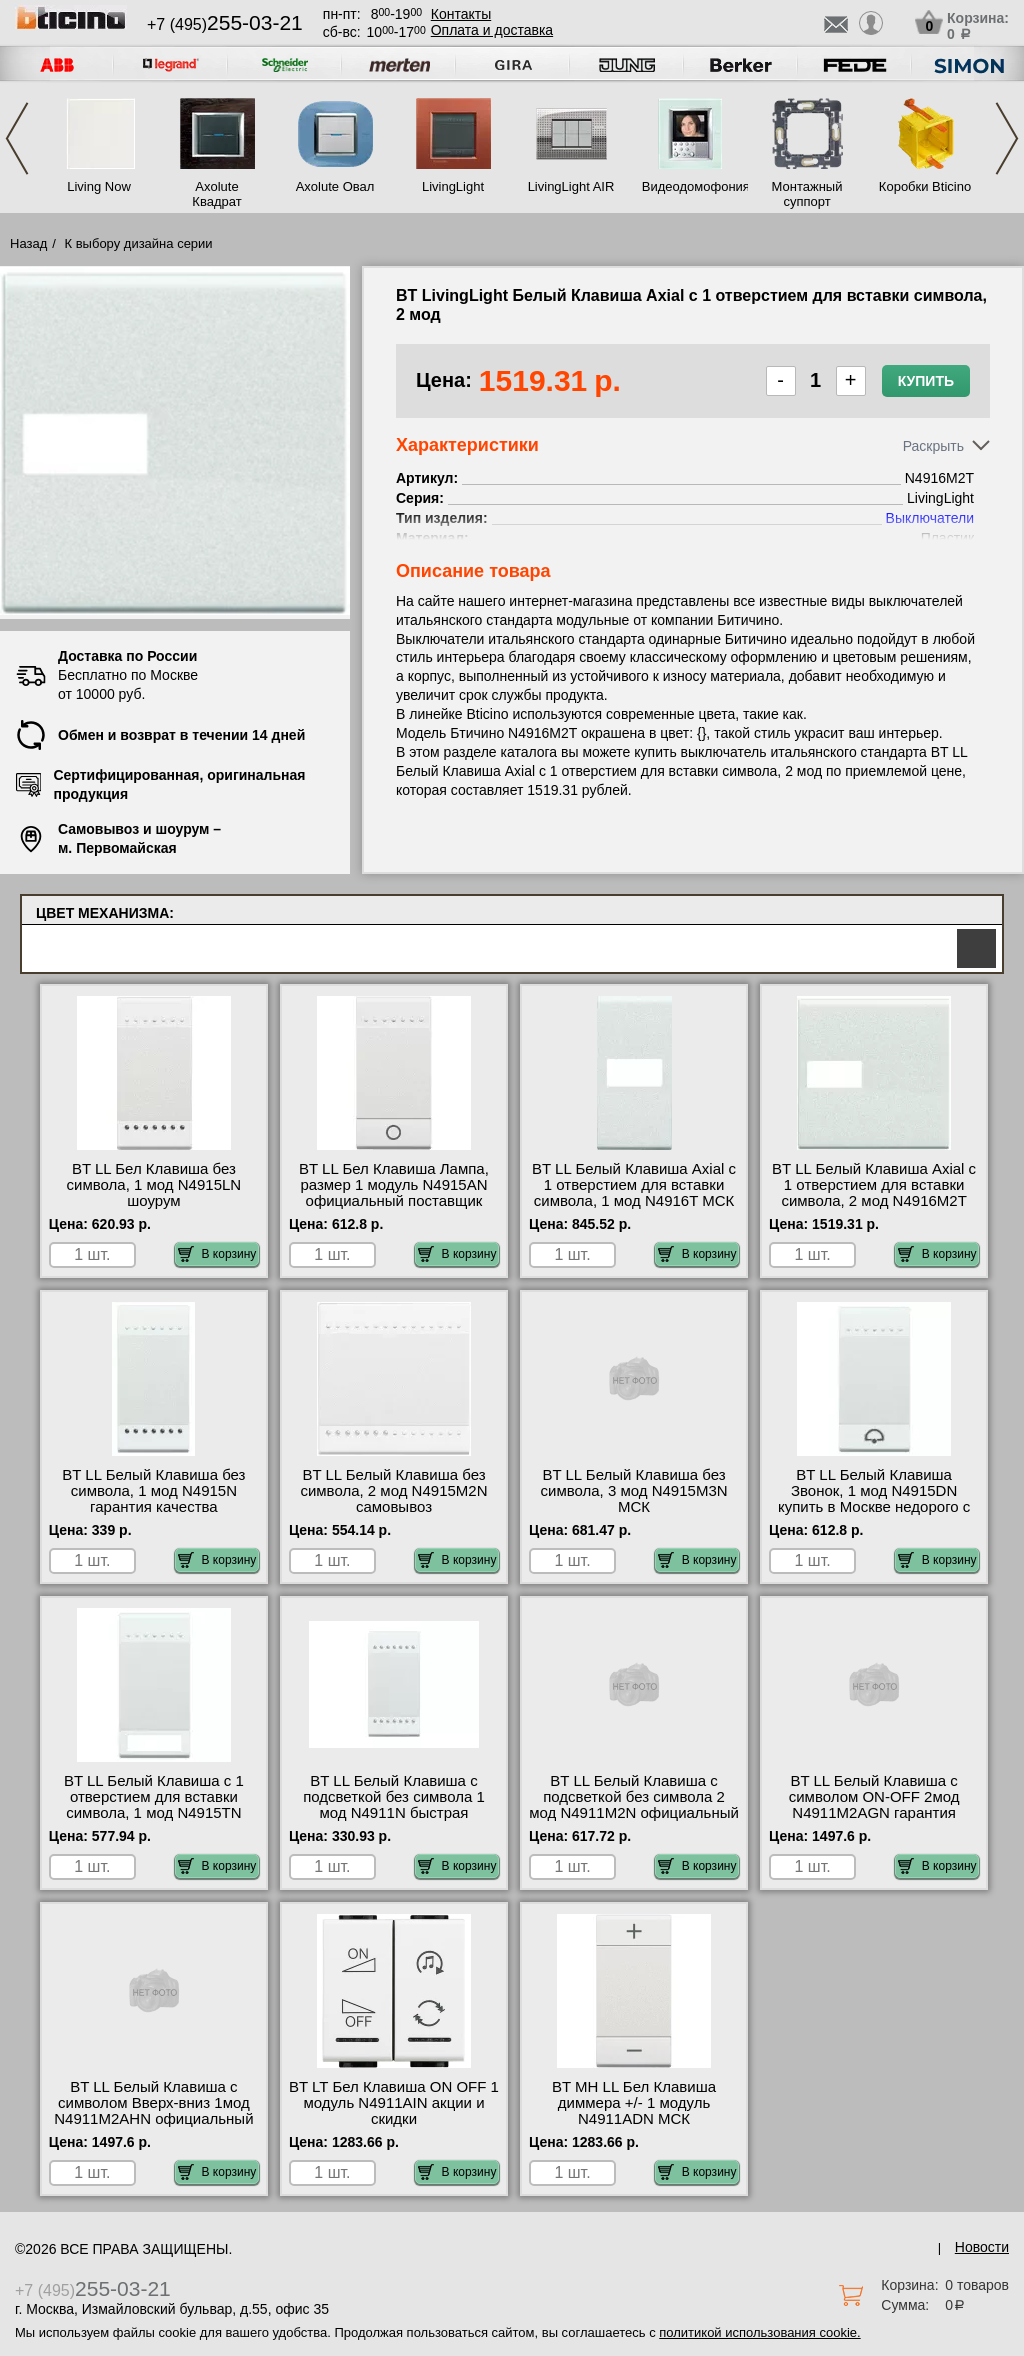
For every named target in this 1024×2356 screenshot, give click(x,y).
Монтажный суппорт (807, 194)
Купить (926, 381)
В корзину (217, 1254)
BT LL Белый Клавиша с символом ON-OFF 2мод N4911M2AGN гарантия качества (874, 1805)
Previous (17, 138)
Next (1007, 138)
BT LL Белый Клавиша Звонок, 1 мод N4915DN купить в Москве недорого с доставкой (874, 1499)
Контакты (461, 14)
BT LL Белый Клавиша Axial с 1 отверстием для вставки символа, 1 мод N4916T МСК (634, 1185)
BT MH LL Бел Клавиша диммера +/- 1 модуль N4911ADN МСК (634, 2103)
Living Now (99, 186)
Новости (982, 2247)
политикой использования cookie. (759, 2332)
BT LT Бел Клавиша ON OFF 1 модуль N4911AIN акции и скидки (394, 2103)
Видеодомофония (689, 186)
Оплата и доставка (492, 30)
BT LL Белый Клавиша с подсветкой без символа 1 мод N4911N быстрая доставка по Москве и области (394, 1813)
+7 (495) (225, 24)
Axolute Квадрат (216, 194)
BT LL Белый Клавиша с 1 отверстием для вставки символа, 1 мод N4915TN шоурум (154, 1805)
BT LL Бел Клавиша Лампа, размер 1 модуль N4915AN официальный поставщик (394, 1185)
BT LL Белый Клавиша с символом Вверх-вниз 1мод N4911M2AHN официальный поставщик (153, 2111)
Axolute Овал (335, 186)
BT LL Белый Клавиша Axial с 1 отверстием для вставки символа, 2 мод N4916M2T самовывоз (874, 1193)
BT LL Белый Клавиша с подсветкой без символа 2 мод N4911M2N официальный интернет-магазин (634, 1805)
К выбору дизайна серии (139, 243)
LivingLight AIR (571, 186)
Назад (28, 243)
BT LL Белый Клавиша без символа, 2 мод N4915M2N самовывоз (393, 1491)
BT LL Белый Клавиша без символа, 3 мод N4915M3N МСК (634, 1491)
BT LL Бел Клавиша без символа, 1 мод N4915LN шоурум (154, 1185)
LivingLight (453, 186)
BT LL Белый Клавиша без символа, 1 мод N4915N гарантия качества (153, 1491)
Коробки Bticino (925, 186)
